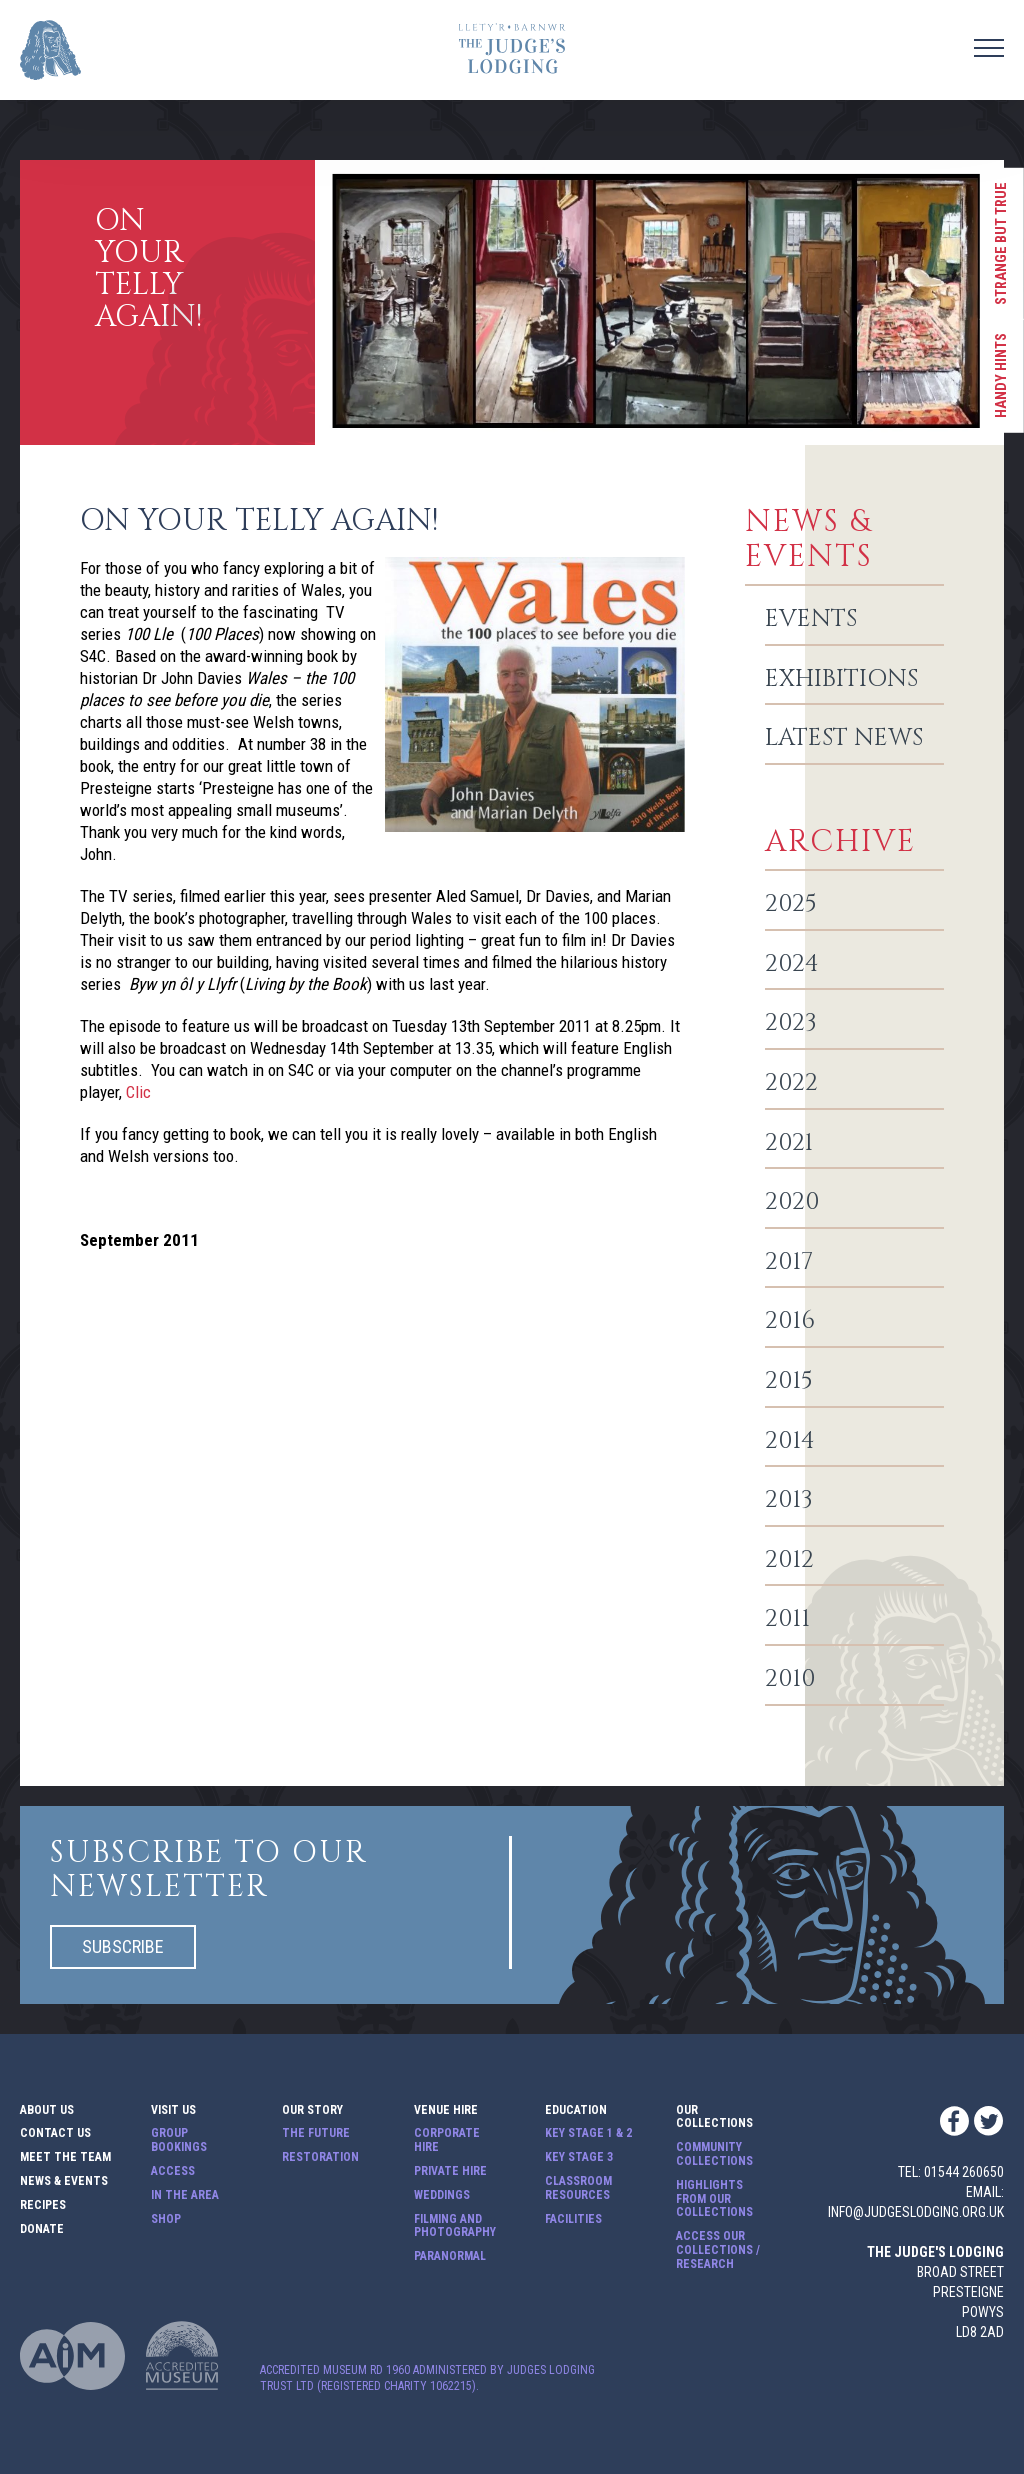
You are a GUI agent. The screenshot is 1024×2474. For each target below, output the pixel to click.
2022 (791, 1084)
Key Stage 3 (579, 2157)
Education (576, 2110)
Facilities (573, 2219)
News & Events (64, 2181)
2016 (790, 1322)
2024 (792, 965)
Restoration (320, 2157)
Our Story (312, 2110)
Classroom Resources (578, 2188)
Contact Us (55, 2133)
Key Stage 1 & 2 (588, 2133)
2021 (789, 1144)
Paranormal (450, 2256)
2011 (787, 1620)
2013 (789, 1501)
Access (173, 2171)
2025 (791, 905)
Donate (42, 2229)
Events (811, 620)
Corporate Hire (447, 2140)
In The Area (185, 2195)
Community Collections (714, 2154)
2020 (792, 1203)
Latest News (844, 739)
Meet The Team (65, 2157)
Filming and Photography (455, 2226)
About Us (47, 2110)
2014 (790, 1442)
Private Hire (450, 2171)
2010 (790, 1680)
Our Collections (714, 2117)
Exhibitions (841, 680)
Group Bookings (179, 2140)
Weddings (442, 2195)
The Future (316, 2133)
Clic (138, 1092)
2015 (789, 1382)
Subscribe (123, 1946)
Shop (166, 2219)
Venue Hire (446, 2110)
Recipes (43, 2205)
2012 (789, 1561)
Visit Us (173, 2110)
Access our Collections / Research (718, 2250)
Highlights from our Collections (714, 2199)
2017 (789, 1263)
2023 (791, 1024)
